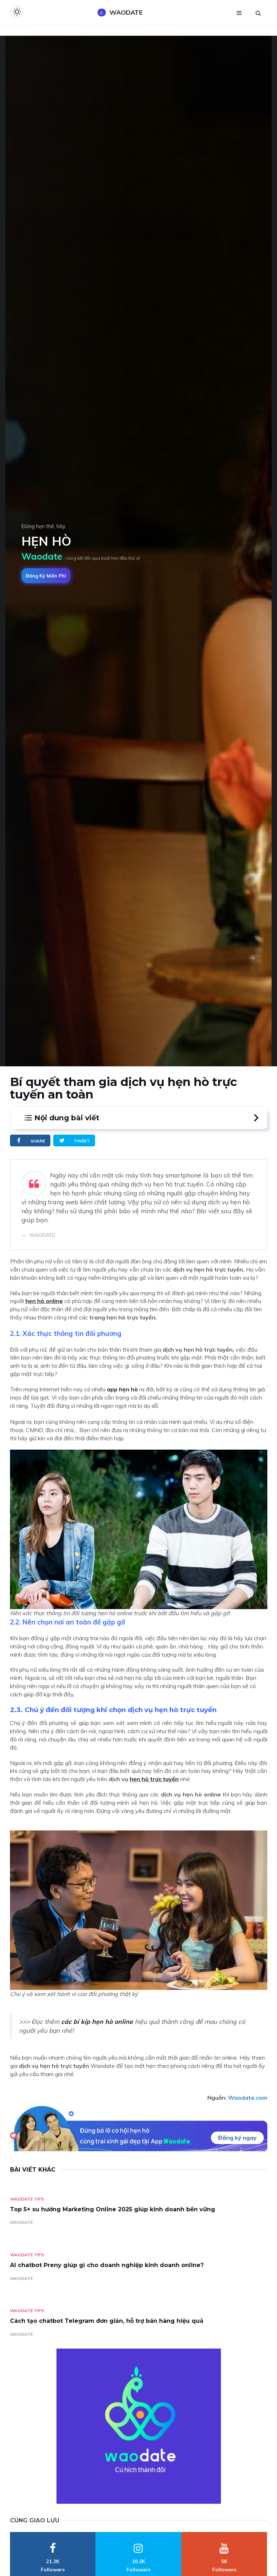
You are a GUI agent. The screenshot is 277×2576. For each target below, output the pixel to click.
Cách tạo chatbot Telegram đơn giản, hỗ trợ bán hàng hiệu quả (106, 2320)
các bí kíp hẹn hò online (97, 2021)
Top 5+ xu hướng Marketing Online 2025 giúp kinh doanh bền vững (112, 2209)
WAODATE (21, 2222)
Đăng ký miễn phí (46, 576)
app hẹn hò (122, 1389)
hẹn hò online (44, 1300)
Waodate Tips (27, 2199)
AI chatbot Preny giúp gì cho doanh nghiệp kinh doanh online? (107, 2265)
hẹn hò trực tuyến (154, 1779)
